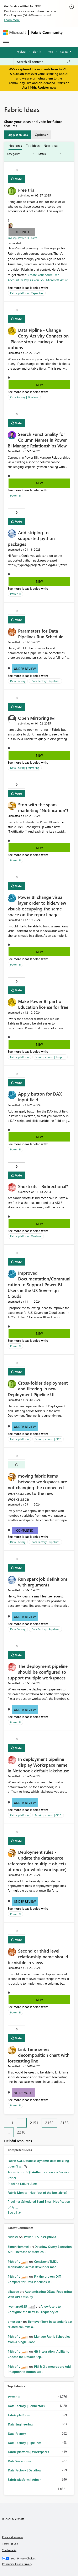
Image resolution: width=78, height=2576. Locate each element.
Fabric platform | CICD (48, 1439)
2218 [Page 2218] (21, 2132)
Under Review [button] (25, 669)
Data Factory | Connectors (26, 2406)
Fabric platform (19, 1057)
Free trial (27, 190)
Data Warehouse (19, 2461)
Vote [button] (18, 179)
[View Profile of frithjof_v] (14, 2261)
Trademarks (9, 2550)
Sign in (37, 51)
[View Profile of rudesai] (13, 2237)
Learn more (12, 20)
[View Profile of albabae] (13, 2291)
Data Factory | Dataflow (24, 2470)
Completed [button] (24, 1530)
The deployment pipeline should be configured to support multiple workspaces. (38, 1672)
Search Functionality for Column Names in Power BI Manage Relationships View (37, 440)
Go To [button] (64, 51)
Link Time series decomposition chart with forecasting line (38, 2055)
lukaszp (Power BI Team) (22, 238)
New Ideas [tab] (51, 145)
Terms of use (10, 2543)
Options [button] (40, 135)
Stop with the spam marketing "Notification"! (43, 807)
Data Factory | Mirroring (24, 767)
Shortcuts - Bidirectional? (43, 1186)
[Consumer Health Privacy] (39, 2564)
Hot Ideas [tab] (15, 145)
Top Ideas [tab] (33, 145)
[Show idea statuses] (50, 154)
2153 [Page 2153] (64, 2122)
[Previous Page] (6, 2119)
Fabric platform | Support (50, 1057)
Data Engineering (20, 2424)
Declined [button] (22, 232)
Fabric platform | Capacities (26, 293)
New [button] (39, 385)
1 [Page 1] (12, 2122)
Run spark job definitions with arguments (43, 1582)
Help (50, 51)
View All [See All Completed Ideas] (14, 2212)
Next (70, 2488)
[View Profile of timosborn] (15, 2321)
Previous (52, 2488)
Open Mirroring (34, 718)
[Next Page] (30, 2129)
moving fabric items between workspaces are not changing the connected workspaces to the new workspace (37, 1487)
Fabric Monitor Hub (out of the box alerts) (37, 2192)
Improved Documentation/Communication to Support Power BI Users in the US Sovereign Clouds (39, 1284)
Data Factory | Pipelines (24, 397)
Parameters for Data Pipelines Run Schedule (40, 634)
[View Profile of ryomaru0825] (17, 2306)
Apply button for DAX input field (40, 1097)
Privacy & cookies (12, 2537)
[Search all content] (44, 62)
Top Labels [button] (15, 2386)
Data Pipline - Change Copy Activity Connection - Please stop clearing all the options (38, 338)
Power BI (15, 495)
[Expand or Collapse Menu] (6, 42)
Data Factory (17, 681)
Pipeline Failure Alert (22, 2184)
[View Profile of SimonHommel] (18, 2247)
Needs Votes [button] (23, 2093)
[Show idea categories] (21, 154)
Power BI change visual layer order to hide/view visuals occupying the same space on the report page (37, 905)
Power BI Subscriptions (40, 2237)
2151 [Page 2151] (34, 2122)
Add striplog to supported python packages (31, 538)
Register (21, 51)
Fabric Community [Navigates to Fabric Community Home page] (47, 32)
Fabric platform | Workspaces (28, 2452)
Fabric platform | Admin (24, 2479)
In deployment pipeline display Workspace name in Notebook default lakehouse (38, 1765)
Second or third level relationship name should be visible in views (38, 1956)
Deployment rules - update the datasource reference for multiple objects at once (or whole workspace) (37, 1860)
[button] (17, 134)
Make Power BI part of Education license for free (43, 1004)
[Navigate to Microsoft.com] (14, 32)
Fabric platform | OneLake (25, 1236)
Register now (47, 87)
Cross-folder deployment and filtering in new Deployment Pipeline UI (38, 1388)
